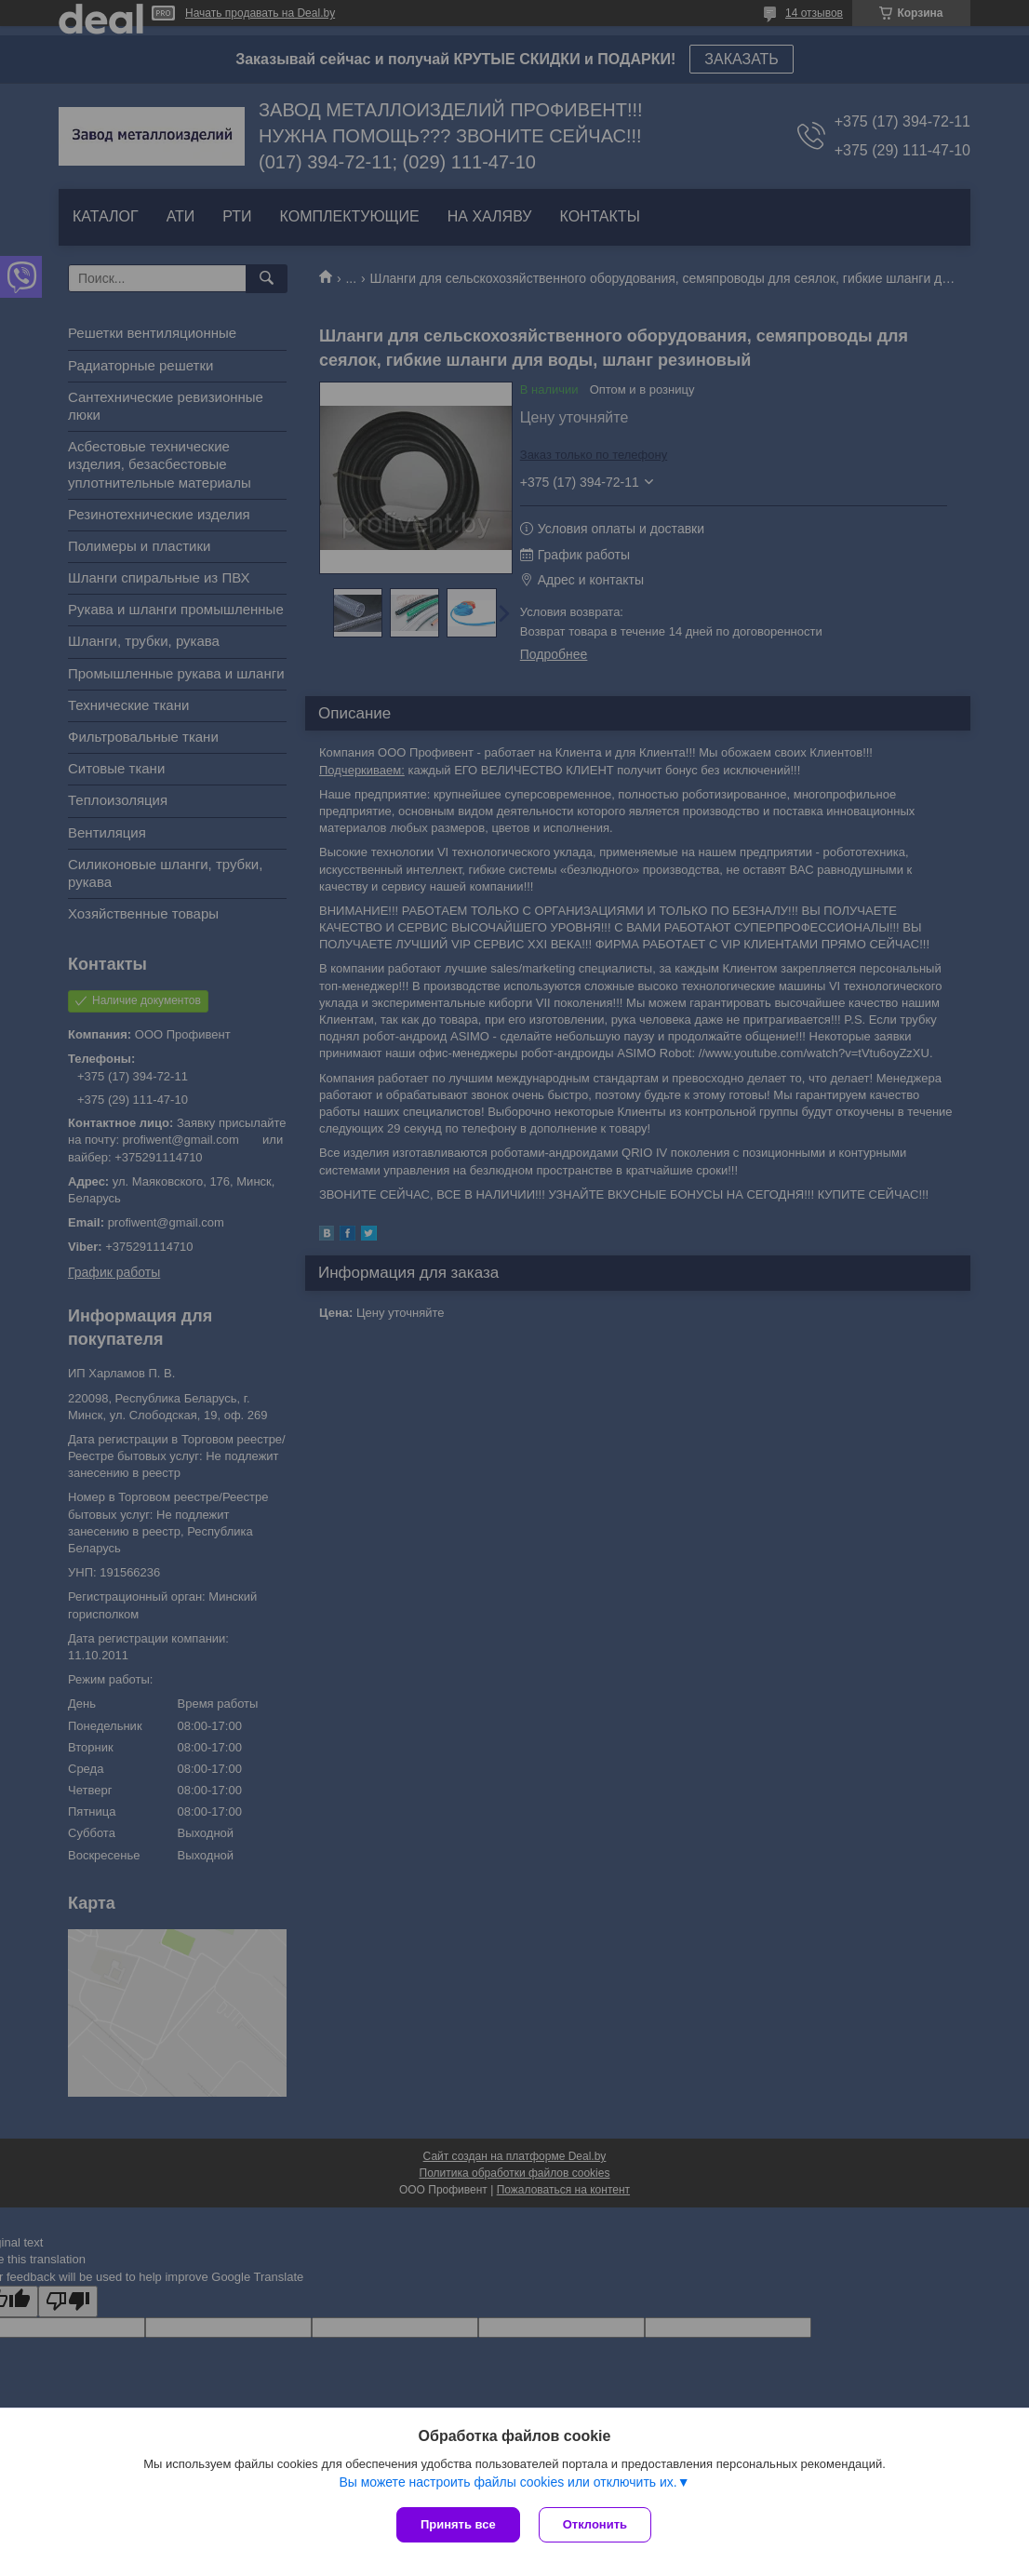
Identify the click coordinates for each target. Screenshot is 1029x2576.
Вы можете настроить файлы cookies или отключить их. (507, 2482)
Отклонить (595, 2524)
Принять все (458, 2524)
